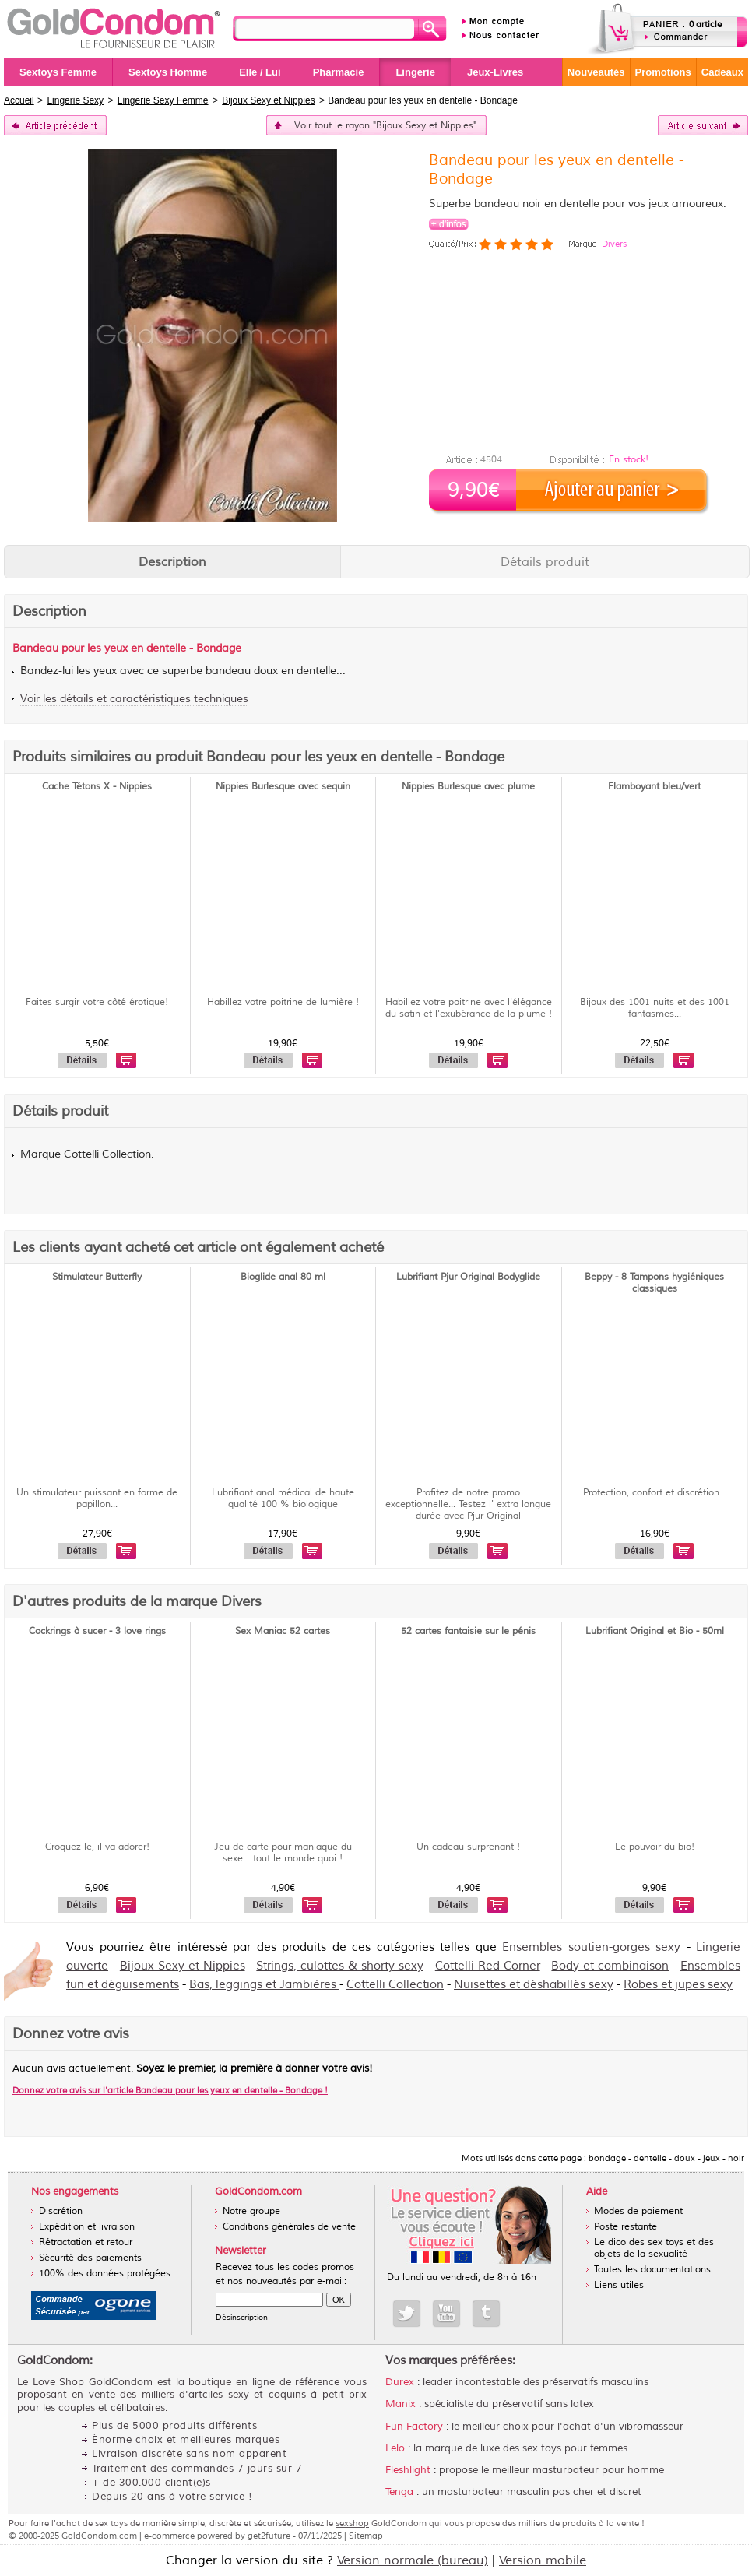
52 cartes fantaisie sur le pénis (468, 1631)
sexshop (352, 2523)
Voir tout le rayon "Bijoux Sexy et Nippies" (385, 126)
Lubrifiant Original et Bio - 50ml (654, 1631)
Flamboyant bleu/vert (654, 786)
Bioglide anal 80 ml (283, 1277)
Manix (400, 2404)
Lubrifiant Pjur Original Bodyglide (468, 1277)
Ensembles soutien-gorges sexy (591, 1947)
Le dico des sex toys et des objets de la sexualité (654, 2248)
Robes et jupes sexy (678, 1984)
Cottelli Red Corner (487, 1966)
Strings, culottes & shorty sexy (339, 1966)
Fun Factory (414, 2426)
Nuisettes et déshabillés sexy (533, 1984)
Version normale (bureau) (412, 2560)
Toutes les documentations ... (657, 2270)
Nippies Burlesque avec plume (468, 786)
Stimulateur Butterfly (97, 1277)
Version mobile (542, 2560)
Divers (614, 243)
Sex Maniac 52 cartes (282, 1631)
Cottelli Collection (395, 1984)
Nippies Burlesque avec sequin (283, 786)
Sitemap (366, 2535)
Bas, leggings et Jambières (264, 1984)
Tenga (399, 2492)
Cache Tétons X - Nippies (97, 786)
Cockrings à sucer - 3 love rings (97, 1631)
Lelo (395, 2448)
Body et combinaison (610, 1966)
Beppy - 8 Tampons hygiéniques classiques (654, 1283)
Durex (399, 2382)
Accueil (19, 100)
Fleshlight (407, 2470)
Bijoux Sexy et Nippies (182, 1966)
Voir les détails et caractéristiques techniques (134, 698)
